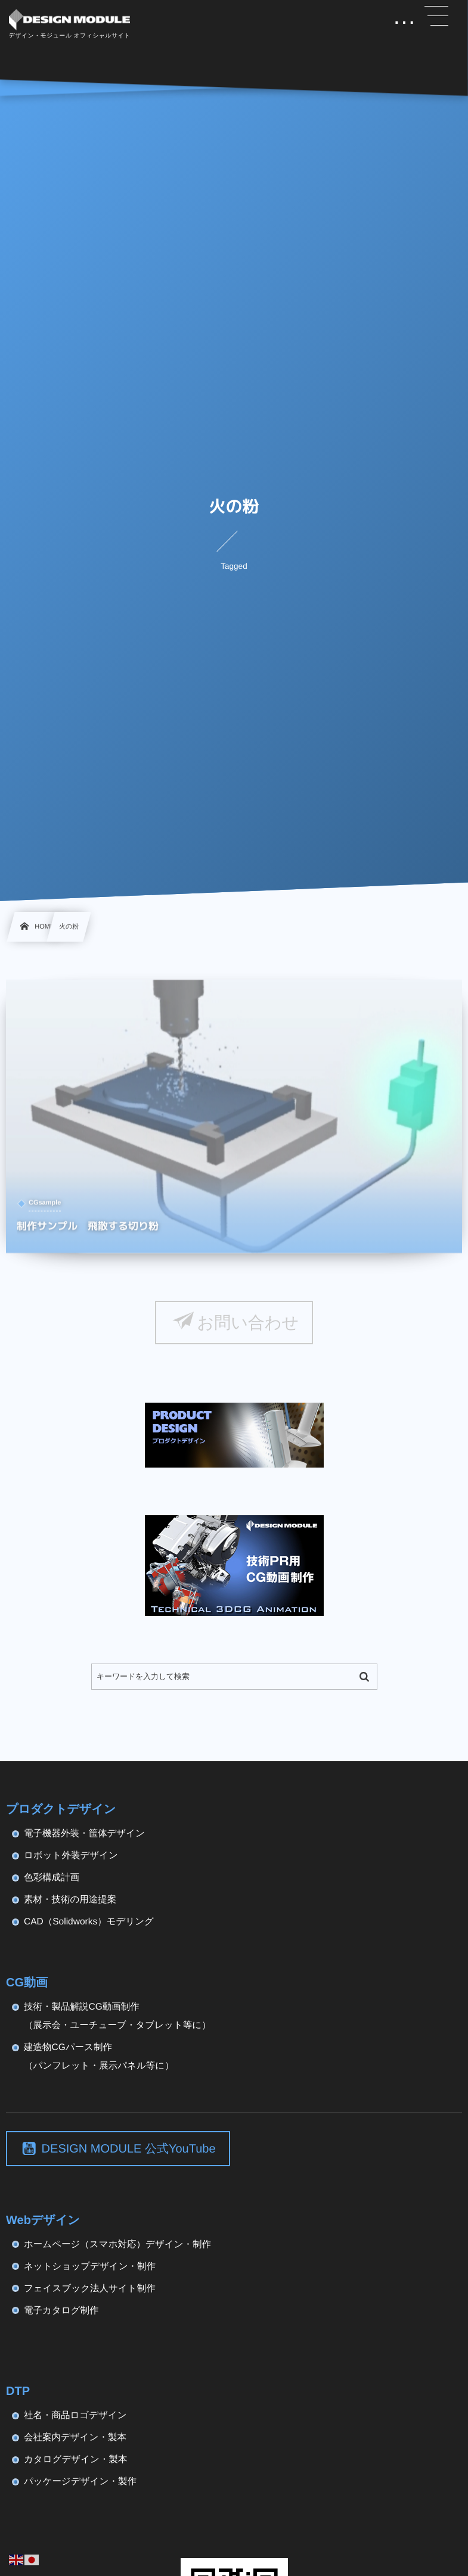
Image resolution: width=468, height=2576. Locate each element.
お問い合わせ (248, 1322)
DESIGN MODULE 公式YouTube (129, 2149)
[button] (436, 16)
